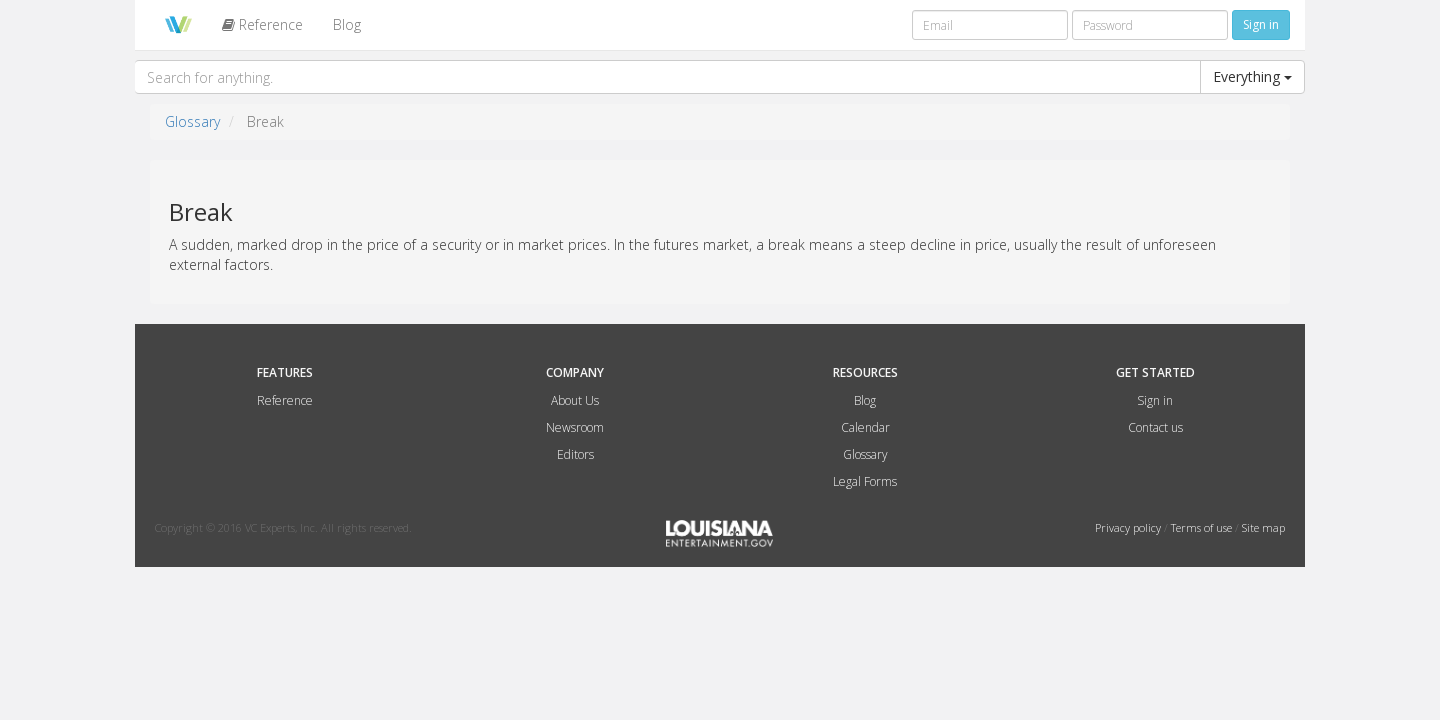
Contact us (1155, 427)
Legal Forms (865, 481)
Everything (1252, 76)
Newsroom (575, 427)
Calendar (865, 427)
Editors (575, 454)
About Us (575, 400)
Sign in (1155, 400)
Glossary (192, 121)
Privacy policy (1129, 527)
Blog (347, 24)
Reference (262, 24)
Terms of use (1203, 527)
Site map (1263, 527)
